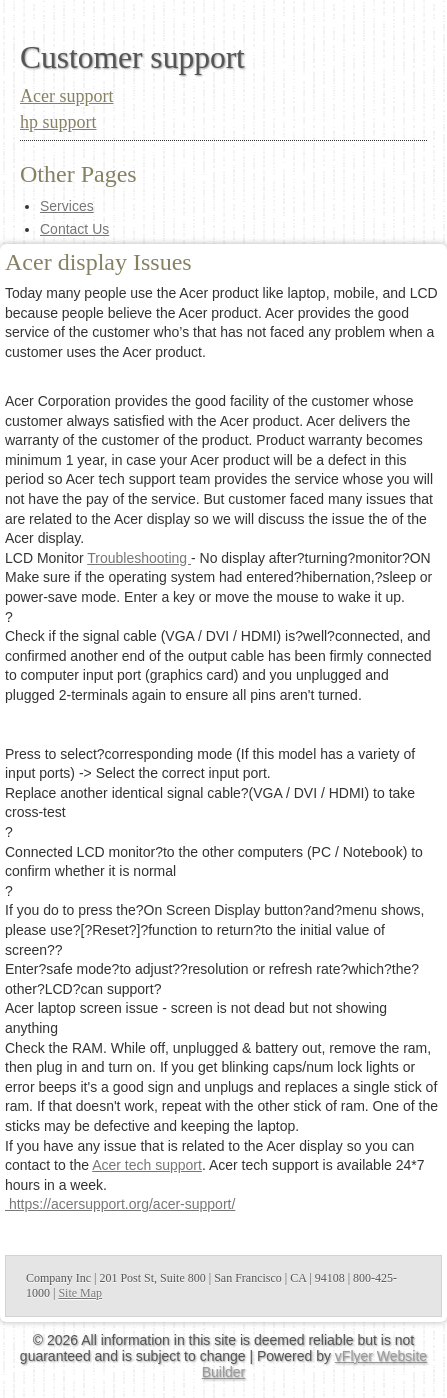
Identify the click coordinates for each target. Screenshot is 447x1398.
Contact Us (74, 229)
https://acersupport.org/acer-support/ (120, 1204)
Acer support (66, 96)
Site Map (80, 1293)
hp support (58, 122)
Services (67, 206)
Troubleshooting (139, 558)
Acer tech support (147, 1165)
